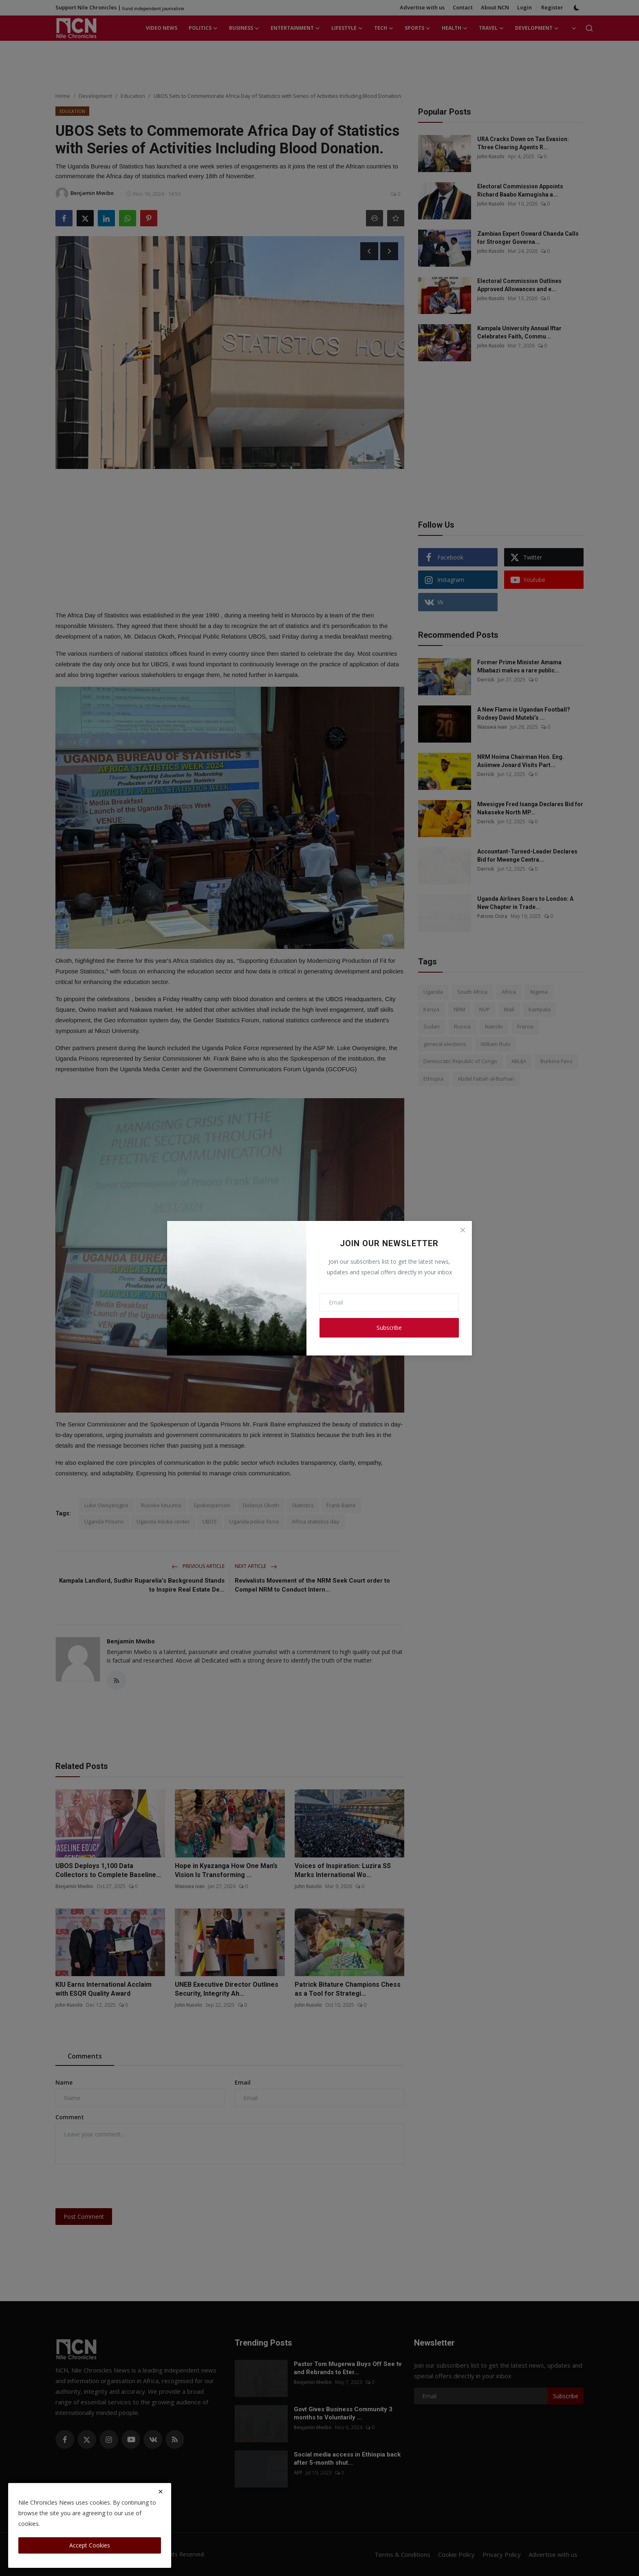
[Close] (462, 1230)
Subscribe (389, 1327)
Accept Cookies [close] (89, 2545)
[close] (160, 2491)
